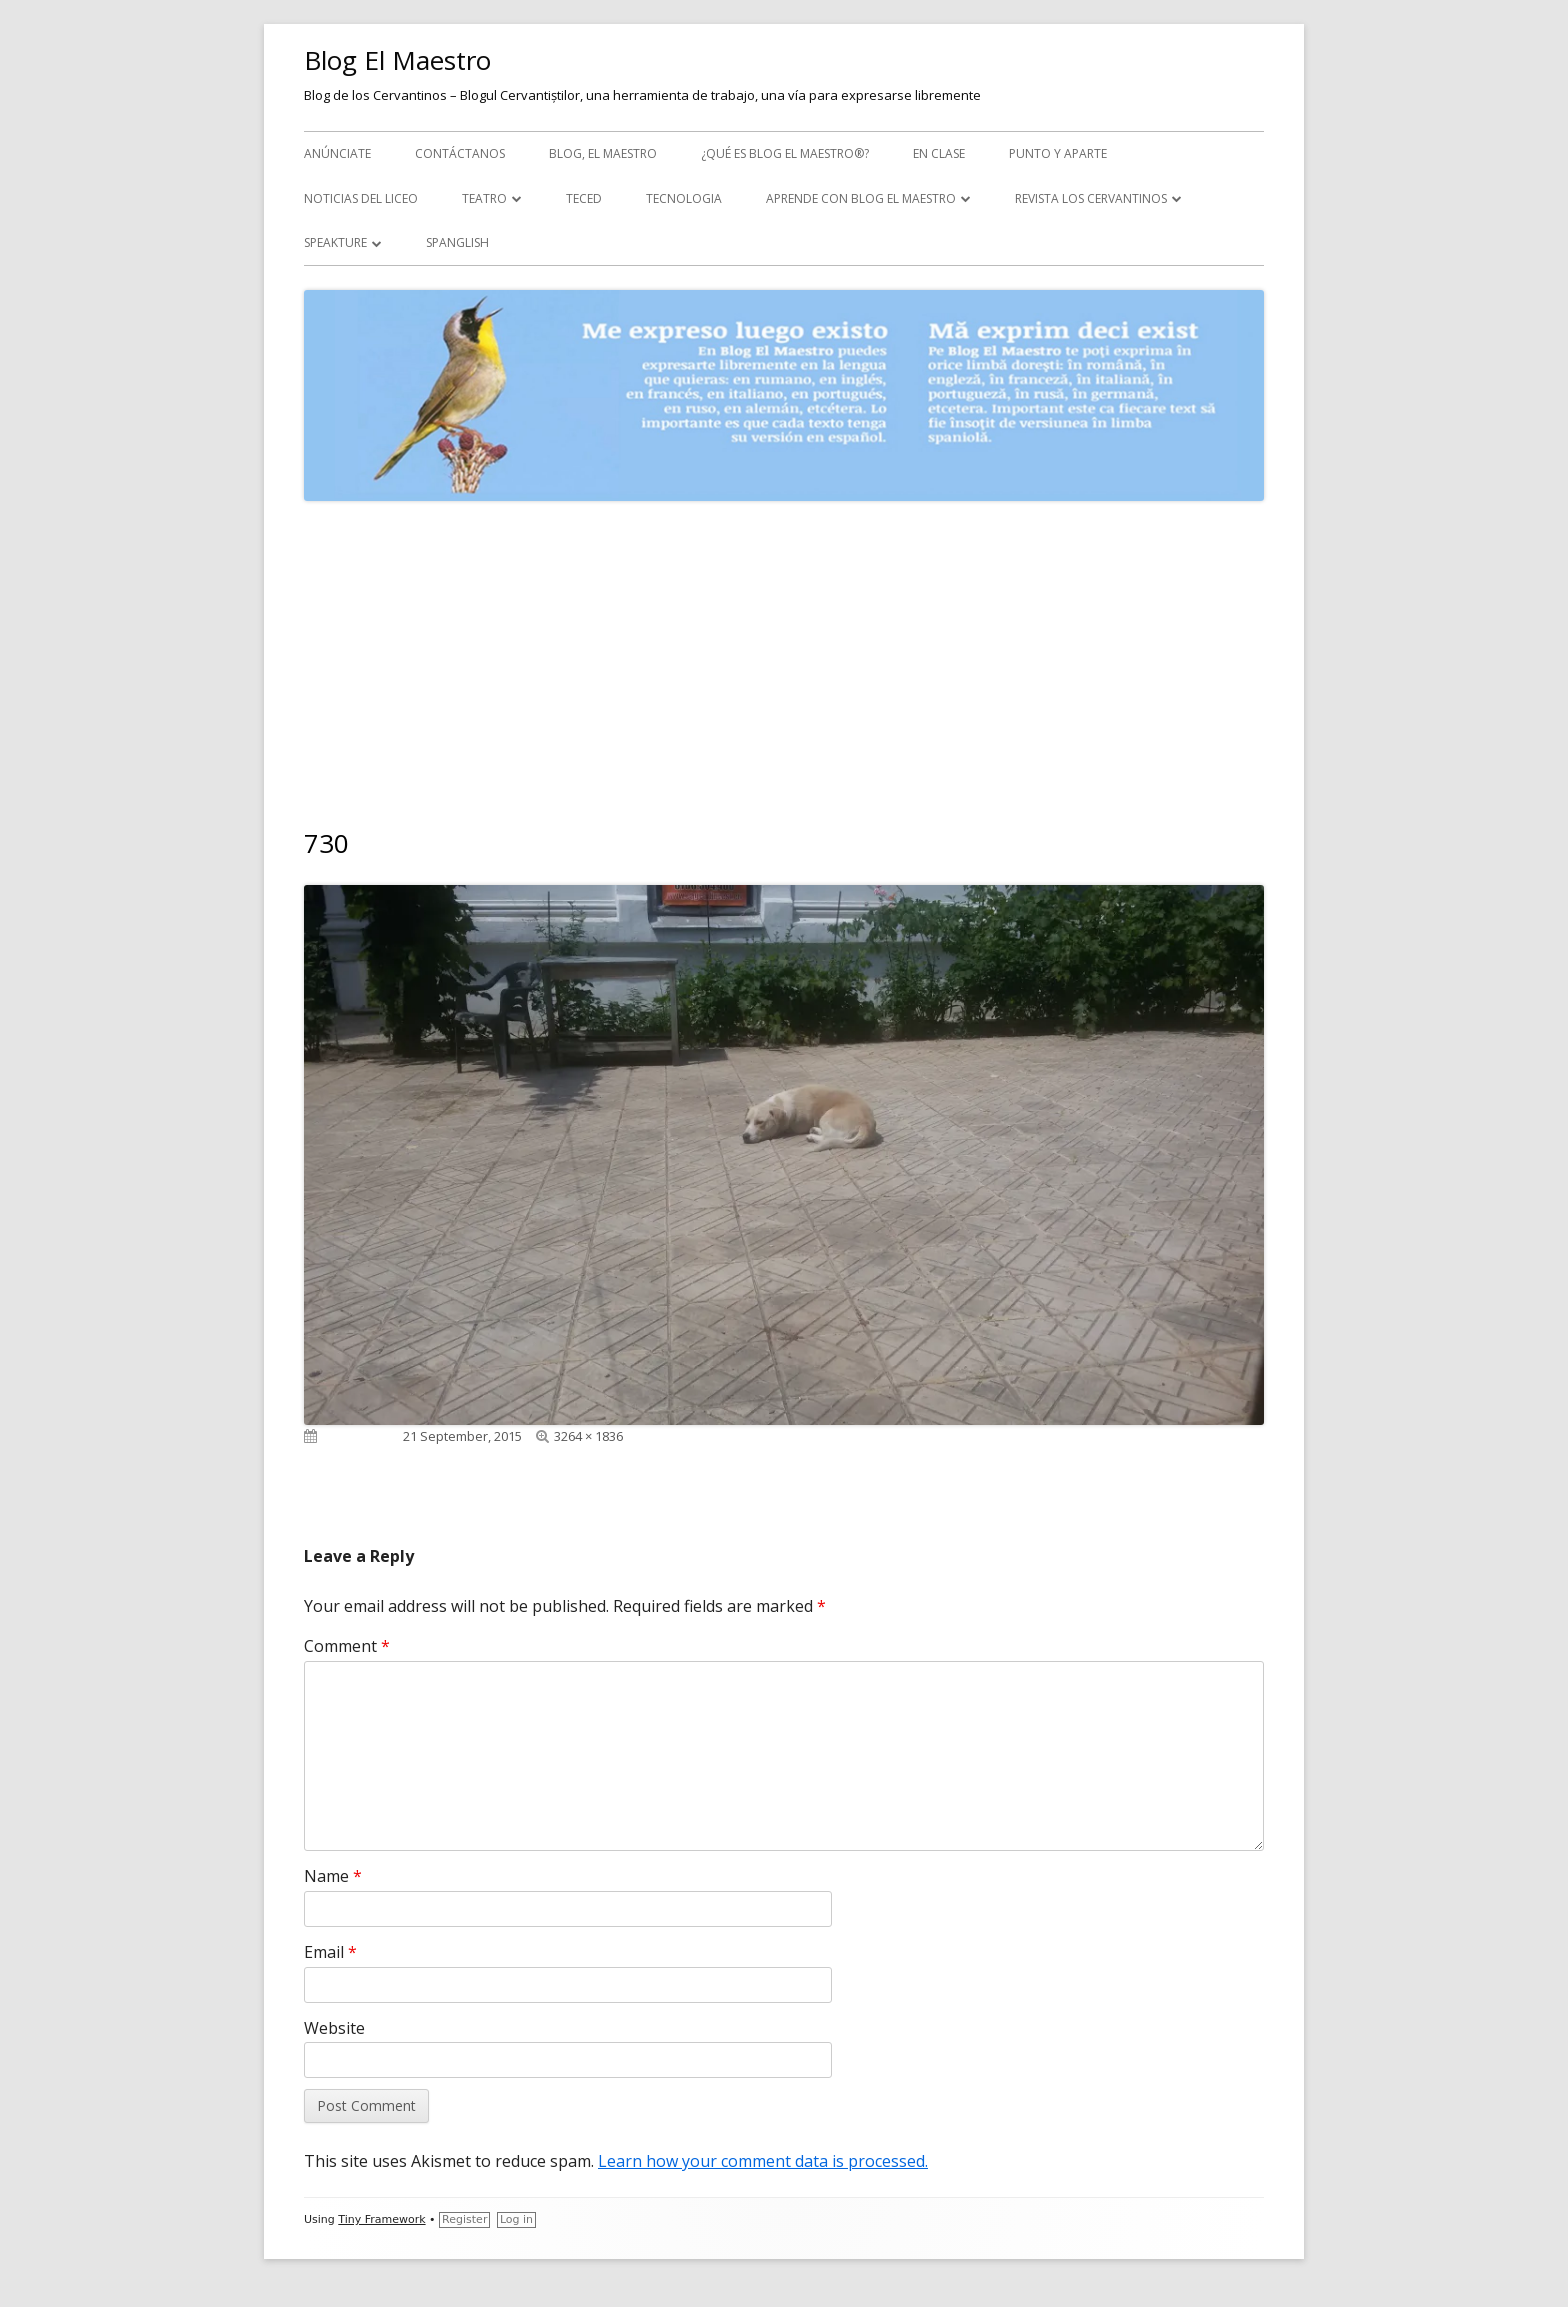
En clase (939, 153)
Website (334, 2028)
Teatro (484, 198)
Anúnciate (337, 153)
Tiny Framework (381, 2219)
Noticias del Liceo (361, 198)
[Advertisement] (784, 651)
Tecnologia (684, 198)
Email (330, 1952)
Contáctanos (460, 153)
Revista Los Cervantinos (1091, 198)
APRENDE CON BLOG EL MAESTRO (861, 198)
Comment (347, 1646)
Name (333, 1876)
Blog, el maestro (603, 153)
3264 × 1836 (588, 1436)
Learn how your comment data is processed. (763, 2161)
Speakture (335, 242)
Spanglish (457, 242)
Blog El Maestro (397, 60)
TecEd (584, 198)
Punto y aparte (1058, 153)
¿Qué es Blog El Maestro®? (785, 153)
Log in (516, 2219)
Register (464, 2219)
